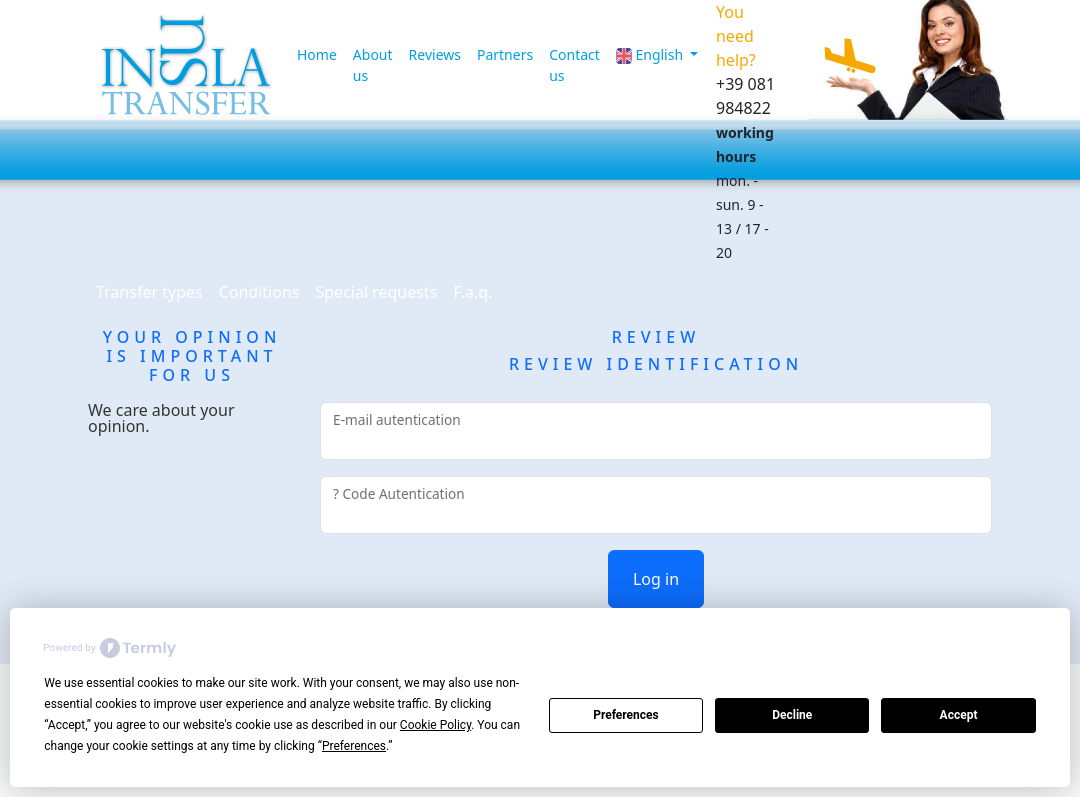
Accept (959, 715)
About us (373, 65)
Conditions (259, 292)
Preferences (626, 715)
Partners (505, 54)
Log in (656, 579)
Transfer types (149, 292)
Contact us (574, 65)
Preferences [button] (354, 746)
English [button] (651, 54)
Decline (792, 715)
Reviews (435, 54)
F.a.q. (472, 292)
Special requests (376, 292)
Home (317, 54)
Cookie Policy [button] (435, 725)
